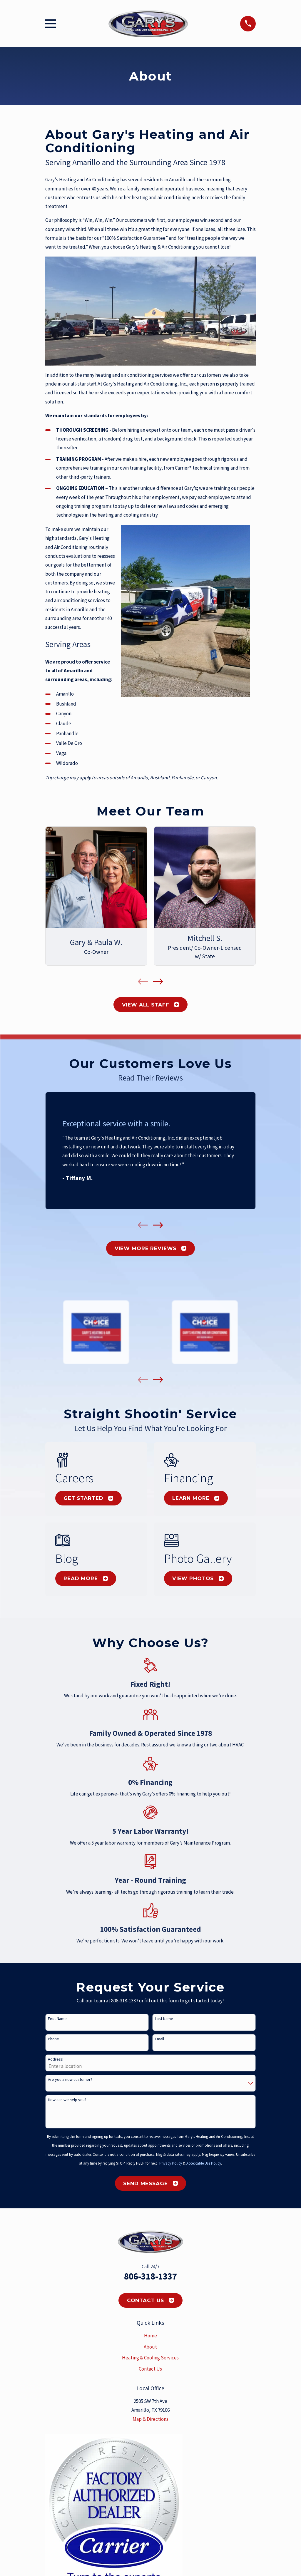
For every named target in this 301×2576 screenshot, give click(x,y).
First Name (57, 2018)
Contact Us (150, 2300)
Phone (53, 2038)
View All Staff (150, 1005)
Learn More (196, 1498)
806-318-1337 (150, 2276)
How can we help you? (67, 2099)
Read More (85, 1578)
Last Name (164, 2018)
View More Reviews (150, 1248)
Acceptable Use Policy (203, 2163)
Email (159, 2038)
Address (55, 2059)
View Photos (198, 1578)
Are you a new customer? (70, 2079)
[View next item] (158, 981)
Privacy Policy (170, 2163)
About (150, 2347)
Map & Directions (150, 2419)
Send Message (150, 2183)
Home (150, 2335)
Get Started (88, 1498)
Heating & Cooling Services (150, 2357)
